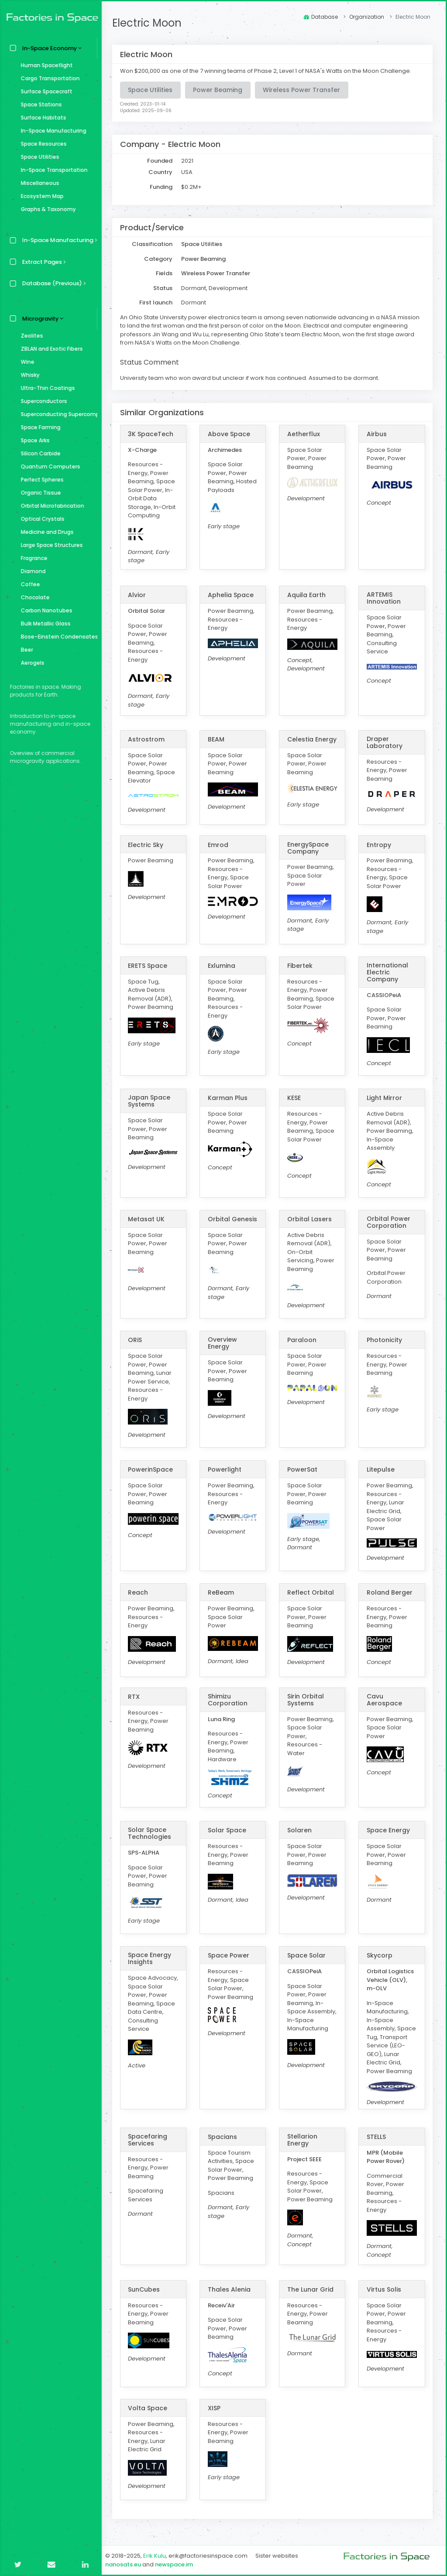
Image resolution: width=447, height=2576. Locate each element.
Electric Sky (148, 844)
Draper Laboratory (385, 742)
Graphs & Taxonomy (46, 209)
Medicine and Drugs (45, 532)
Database (321, 16)
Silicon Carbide (39, 453)
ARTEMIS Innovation (384, 598)
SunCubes (146, 2289)
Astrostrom (149, 739)
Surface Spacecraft (44, 91)
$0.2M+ (194, 187)
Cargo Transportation (48, 78)
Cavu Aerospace (384, 1700)
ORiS (137, 1340)
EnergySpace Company (309, 848)
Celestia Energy (313, 739)
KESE (295, 1097)
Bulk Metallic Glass (44, 623)
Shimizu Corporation (229, 1700)
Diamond (31, 571)
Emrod (220, 844)
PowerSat (304, 1469)
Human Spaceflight (45, 65)
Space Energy (388, 1830)
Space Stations (39, 104)
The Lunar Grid (312, 2289)
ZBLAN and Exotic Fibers (50, 348)
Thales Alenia (231, 2289)
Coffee (28, 584)
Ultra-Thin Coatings (46, 388)
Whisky (28, 375)
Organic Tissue (39, 492)
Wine (25, 362)
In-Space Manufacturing (51, 130)
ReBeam (223, 1592)
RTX (136, 1696)
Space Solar (308, 1955)
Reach (141, 1592)
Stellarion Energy (304, 2139)
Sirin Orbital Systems (307, 1700)
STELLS (376, 2136)
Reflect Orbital (312, 1592)
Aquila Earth (308, 595)
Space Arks (33, 440)
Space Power (230, 1955)
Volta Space (150, 2407)
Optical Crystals (41, 519)
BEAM (218, 739)
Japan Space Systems (152, 1101)
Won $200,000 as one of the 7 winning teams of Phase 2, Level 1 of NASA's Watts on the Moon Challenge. (268, 71)
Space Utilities (38, 157)
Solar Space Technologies (152, 1833)
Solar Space (229, 1830)
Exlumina (223, 965)
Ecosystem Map (40, 196)
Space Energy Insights (152, 1958)
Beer (25, 649)
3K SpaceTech (153, 434)
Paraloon (303, 1340)
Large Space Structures (50, 545)
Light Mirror (384, 1097)
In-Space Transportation (52, 170)
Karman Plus (229, 1097)
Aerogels (31, 662)
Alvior (139, 595)
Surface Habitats (41, 117)
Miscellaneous (38, 183)
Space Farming (39, 427)
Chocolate (33, 597)
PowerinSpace (153, 1469)
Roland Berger (390, 1592)
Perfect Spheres (40, 479)
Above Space (231, 434)
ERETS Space (150, 965)
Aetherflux (305, 434)
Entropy (379, 844)
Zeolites (30, 335)
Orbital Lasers (311, 1219)
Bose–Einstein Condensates (57, 636)
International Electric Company (388, 972)
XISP (216, 2407)
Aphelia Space (232, 595)
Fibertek (301, 965)
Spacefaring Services (150, 2139)
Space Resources (42, 143)
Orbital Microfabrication (50, 505)
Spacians (224, 2136)
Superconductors (42, 401)
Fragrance (32, 558)
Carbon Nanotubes (44, 610)
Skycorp (380, 1955)
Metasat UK (149, 1219)
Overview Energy (224, 1343)
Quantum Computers (48, 466)
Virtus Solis (384, 2289)
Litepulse (381, 1469)
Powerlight (226, 1469)
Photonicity (384, 1340)
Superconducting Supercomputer (57, 414)
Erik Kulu (157, 2556)
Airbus (377, 434)
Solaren (301, 1830)
